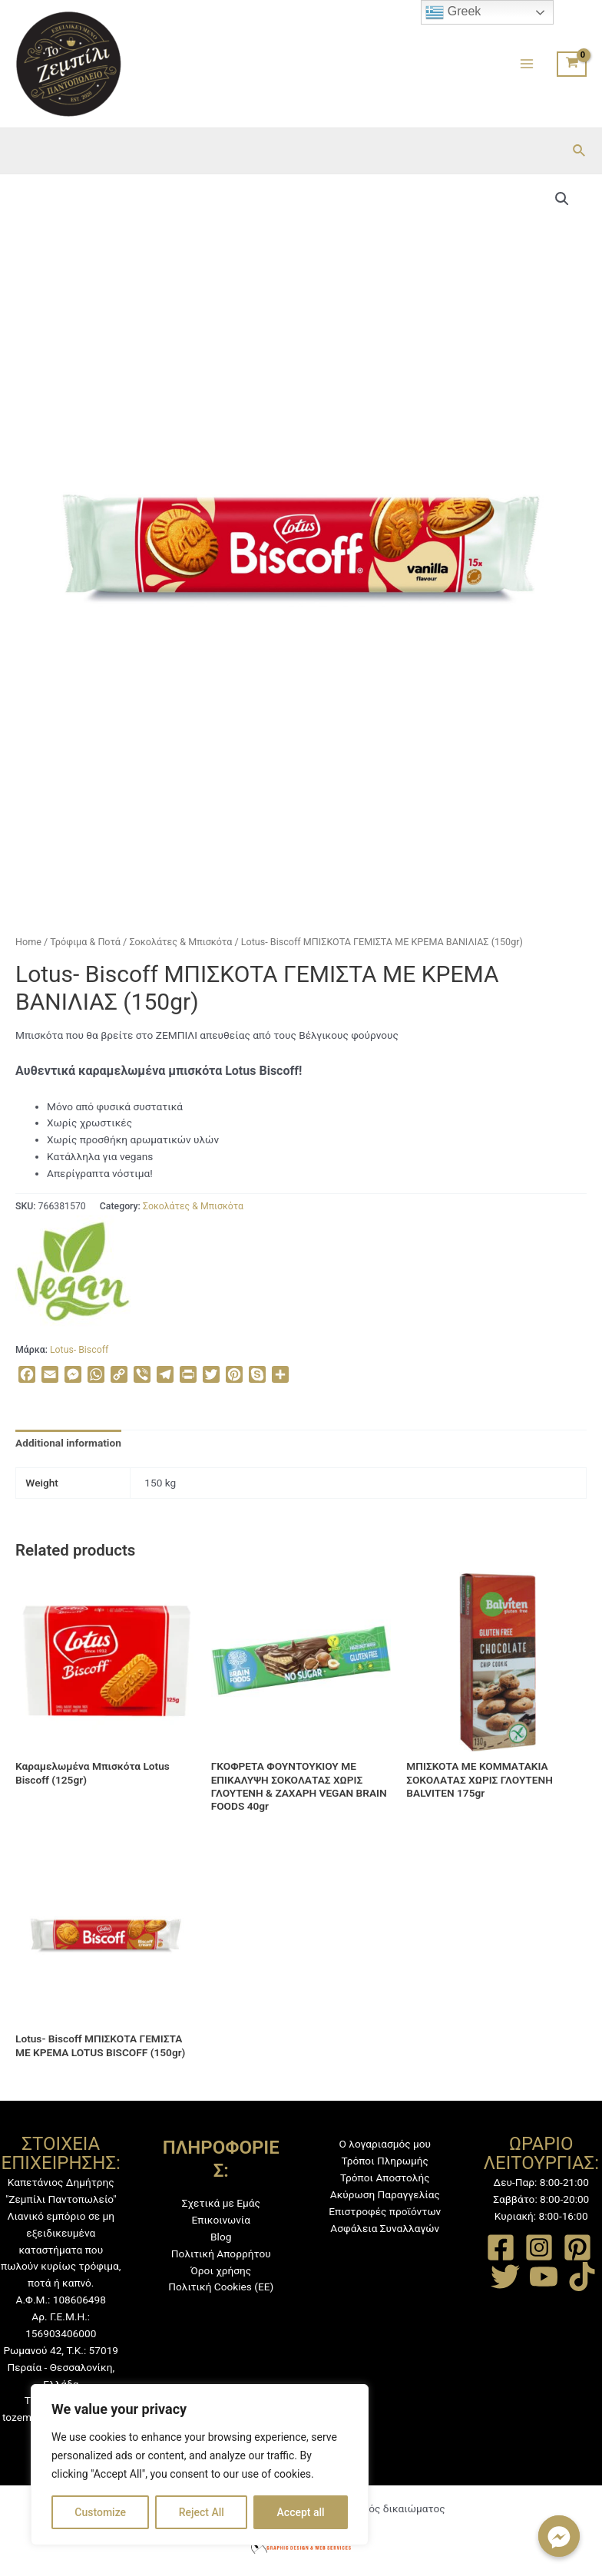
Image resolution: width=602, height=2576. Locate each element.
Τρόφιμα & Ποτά (85, 941)
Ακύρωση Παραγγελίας (385, 2194)
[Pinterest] (577, 2247)
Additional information (68, 1443)
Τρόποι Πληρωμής (385, 2160)
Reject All (201, 2512)
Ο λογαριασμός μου (385, 2144)
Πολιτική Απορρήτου (221, 2253)
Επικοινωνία (220, 2220)
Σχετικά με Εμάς (221, 2203)
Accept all (301, 2512)
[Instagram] (539, 2247)
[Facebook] (500, 2247)
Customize (100, 2512)
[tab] (68, 1443)
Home (28, 941)
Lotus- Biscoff (79, 1349)
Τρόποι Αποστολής (385, 2177)
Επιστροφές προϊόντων (385, 2211)
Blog (220, 2236)
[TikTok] (582, 2276)
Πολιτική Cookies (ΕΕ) (220, 2286)
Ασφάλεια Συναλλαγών (384, 2228)
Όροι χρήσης (220, 2270)
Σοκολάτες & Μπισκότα (180, 941)
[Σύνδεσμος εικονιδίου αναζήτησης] (580, 150)
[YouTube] (543, 2276)
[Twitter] (505, 2276)
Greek (453, 12)
